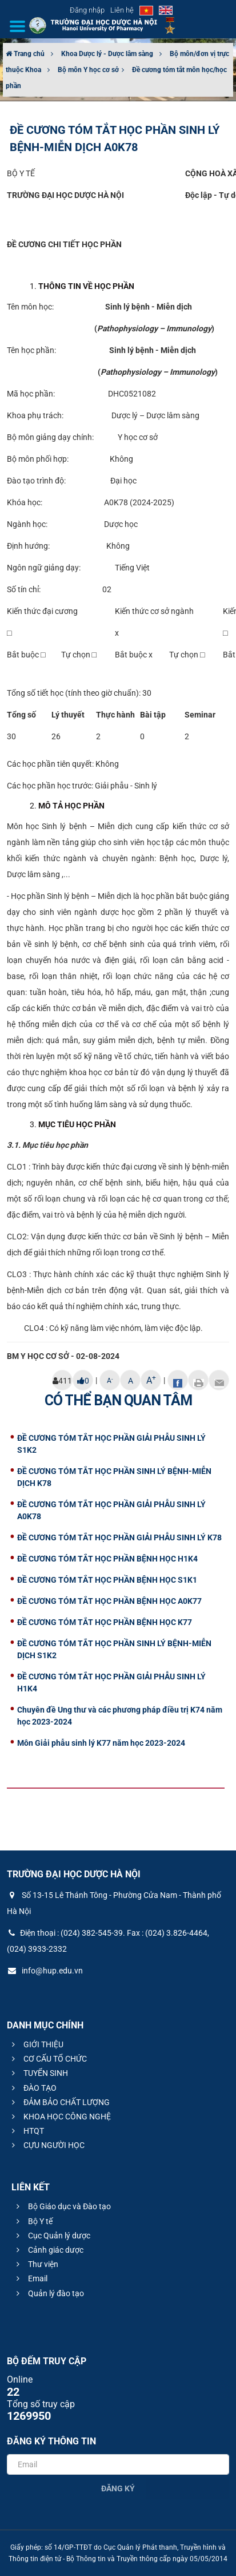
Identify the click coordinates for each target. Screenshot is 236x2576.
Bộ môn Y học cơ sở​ (88, 70)
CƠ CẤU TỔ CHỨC (48, 2058)
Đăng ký (118, 2488)
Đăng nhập (87, 10)
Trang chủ (25, 54)
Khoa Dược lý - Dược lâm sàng (107, 54)
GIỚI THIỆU (36, 2044)
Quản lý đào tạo (48, 2293)
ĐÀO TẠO (33, 2087)
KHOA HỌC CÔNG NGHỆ (60, 2116)
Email (30, 2278)
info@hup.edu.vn (45, 1970)
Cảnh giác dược (48, 2249)
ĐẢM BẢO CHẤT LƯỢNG (59, 2102)
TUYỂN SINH (38, 2073)
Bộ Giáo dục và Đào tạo (62, 2206)
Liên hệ (122, 10)
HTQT (26, 2130)
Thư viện (35, 2264)
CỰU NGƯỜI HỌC (47, 2145)
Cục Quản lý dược (51, 2235)
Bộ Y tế (33, 2221)
